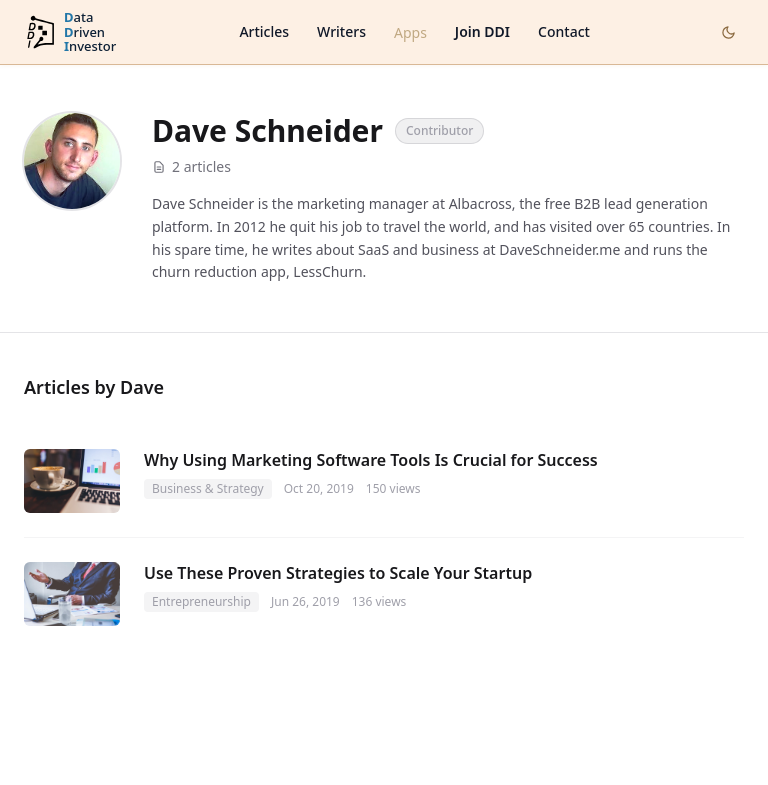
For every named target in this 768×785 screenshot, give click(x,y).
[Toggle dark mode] (728, 32)
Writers (341, 31)
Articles (264, 31)
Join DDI (482, 31)
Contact (564, 31)
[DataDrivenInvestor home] (70, 32)
